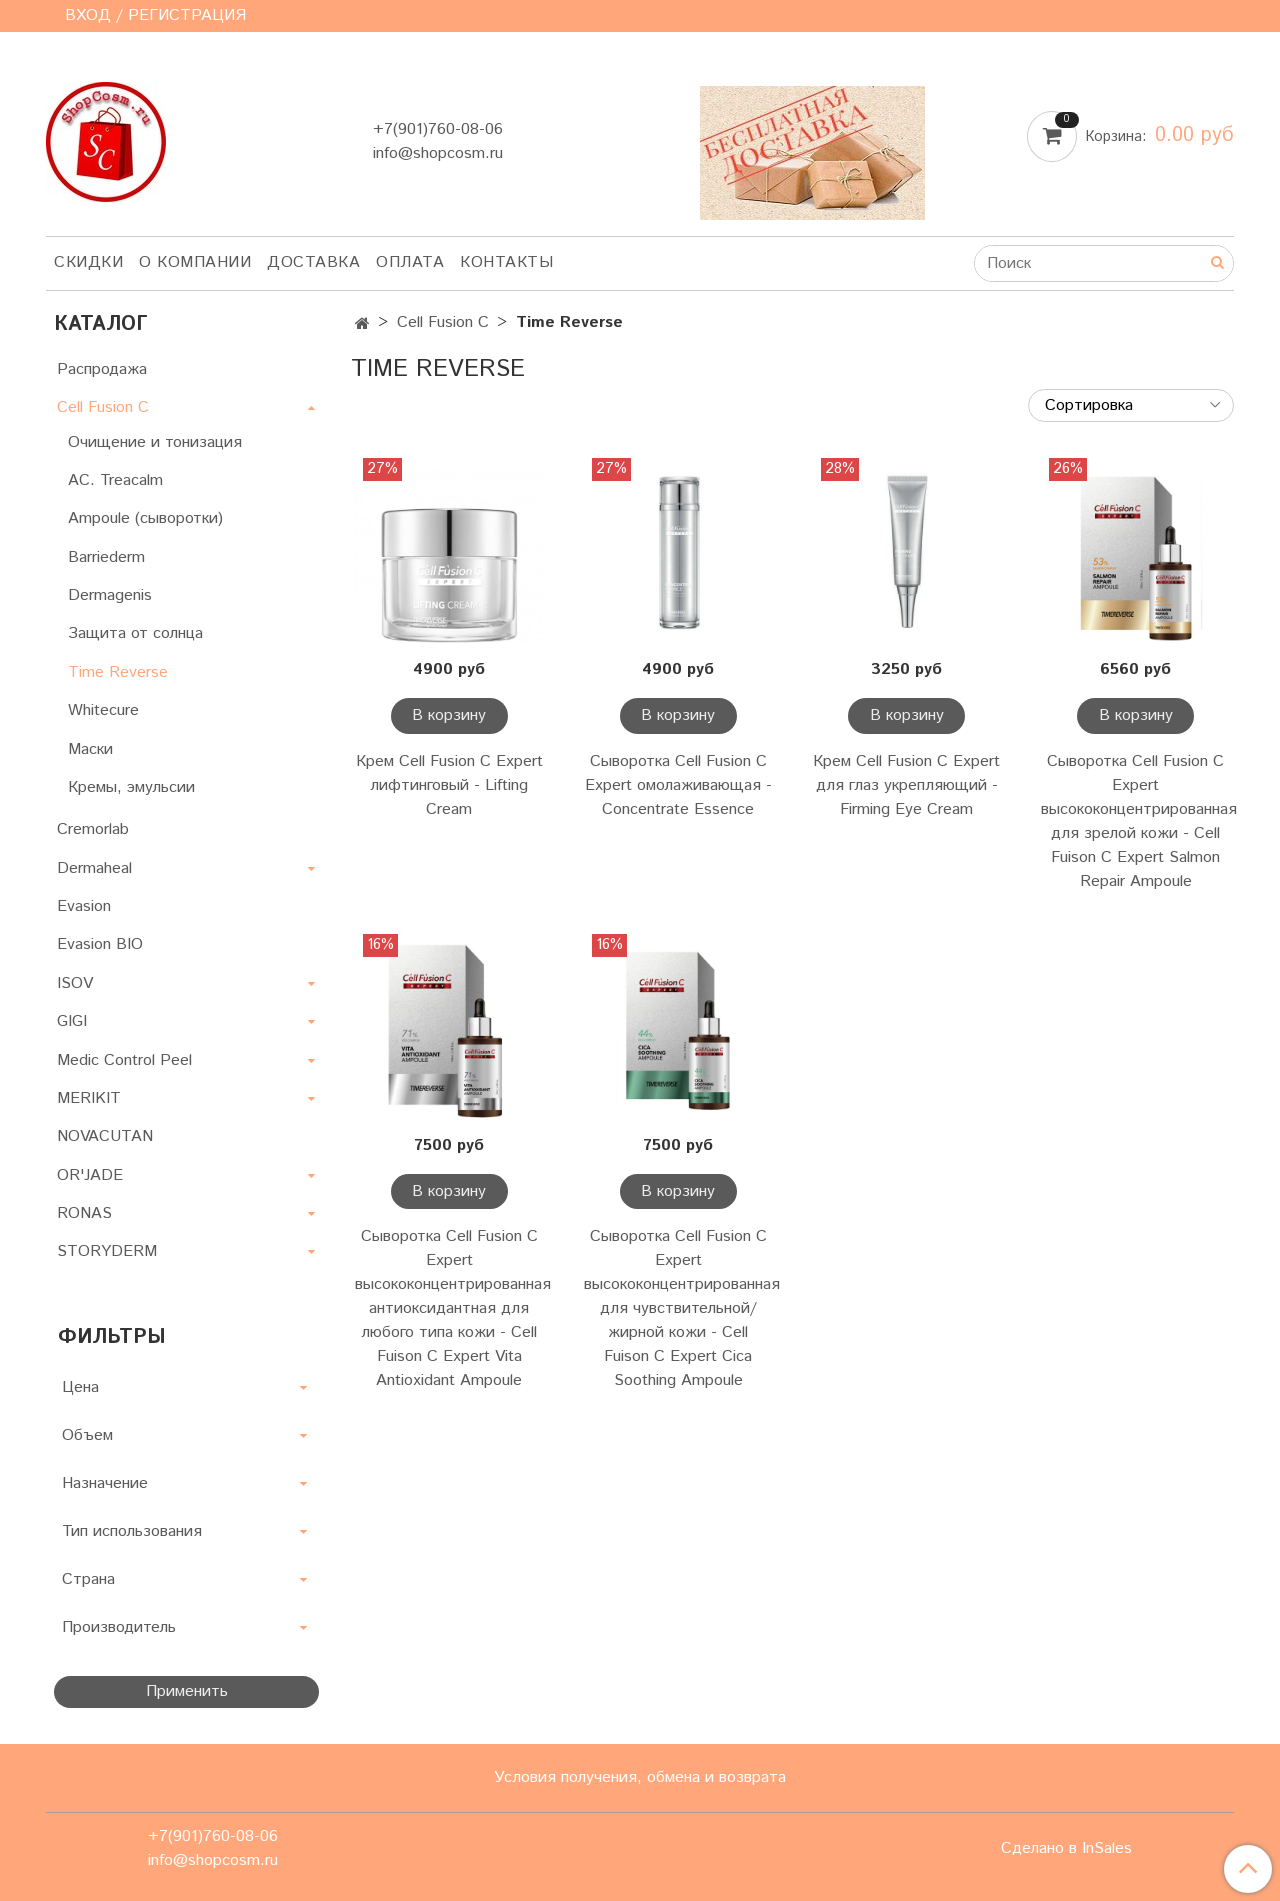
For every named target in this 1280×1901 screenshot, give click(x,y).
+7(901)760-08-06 (438, 129)
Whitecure (103, 710)
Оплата (410, 262)
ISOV (75, 983)
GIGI (72, 1021)
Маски (90, 749)
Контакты (506, 262)
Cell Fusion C (443, 322)
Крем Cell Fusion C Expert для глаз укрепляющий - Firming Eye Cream (906, 785)
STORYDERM (107, 1251)
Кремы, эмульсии (131, 787)
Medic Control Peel (124, 1060)
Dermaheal (94, 868)
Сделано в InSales (1066, 1849)
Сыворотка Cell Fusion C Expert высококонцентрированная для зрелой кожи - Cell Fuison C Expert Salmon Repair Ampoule (1135, 821)
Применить (187, 1691)
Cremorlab (93, 829)
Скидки (88, 262)
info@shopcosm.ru (438, 153)
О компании (195, 262)
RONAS (84, 1213)
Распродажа (102, 369)
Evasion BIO (100, 944)
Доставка (313, 262)
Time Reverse (118, 672)
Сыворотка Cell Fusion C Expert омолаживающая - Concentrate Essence (678, 785)
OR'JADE (90, 1175)
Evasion (84, 906)
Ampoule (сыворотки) (145, 518)
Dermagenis (110, 595)
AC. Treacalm (115, 480)
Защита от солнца (135, 633)
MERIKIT (89, 1098)
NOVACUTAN (105, 1136)
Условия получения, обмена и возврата (640, 1777)
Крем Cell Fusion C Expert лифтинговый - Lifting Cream (449, 785)
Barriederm (106, 557)
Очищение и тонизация (155, 442)
